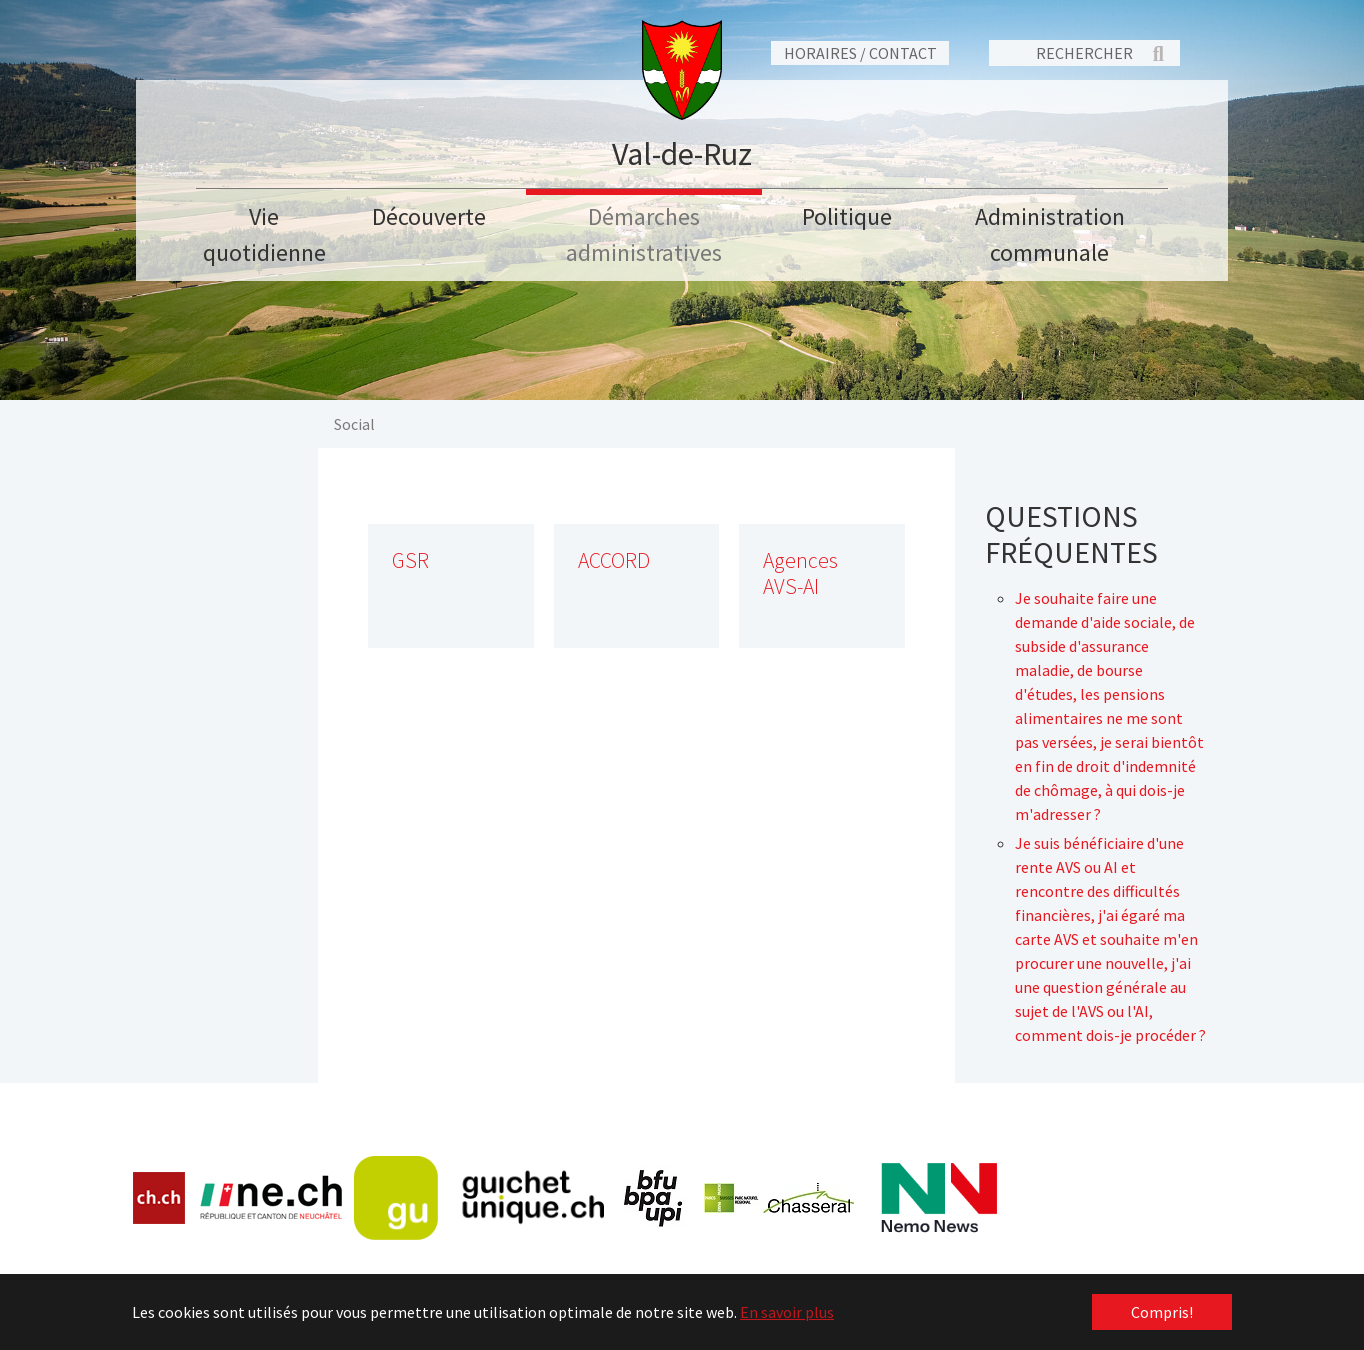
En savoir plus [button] (787, 1312)
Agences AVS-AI (800, 573)
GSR (410, 560)
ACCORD (614, 560)
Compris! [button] (1162, 1312)
